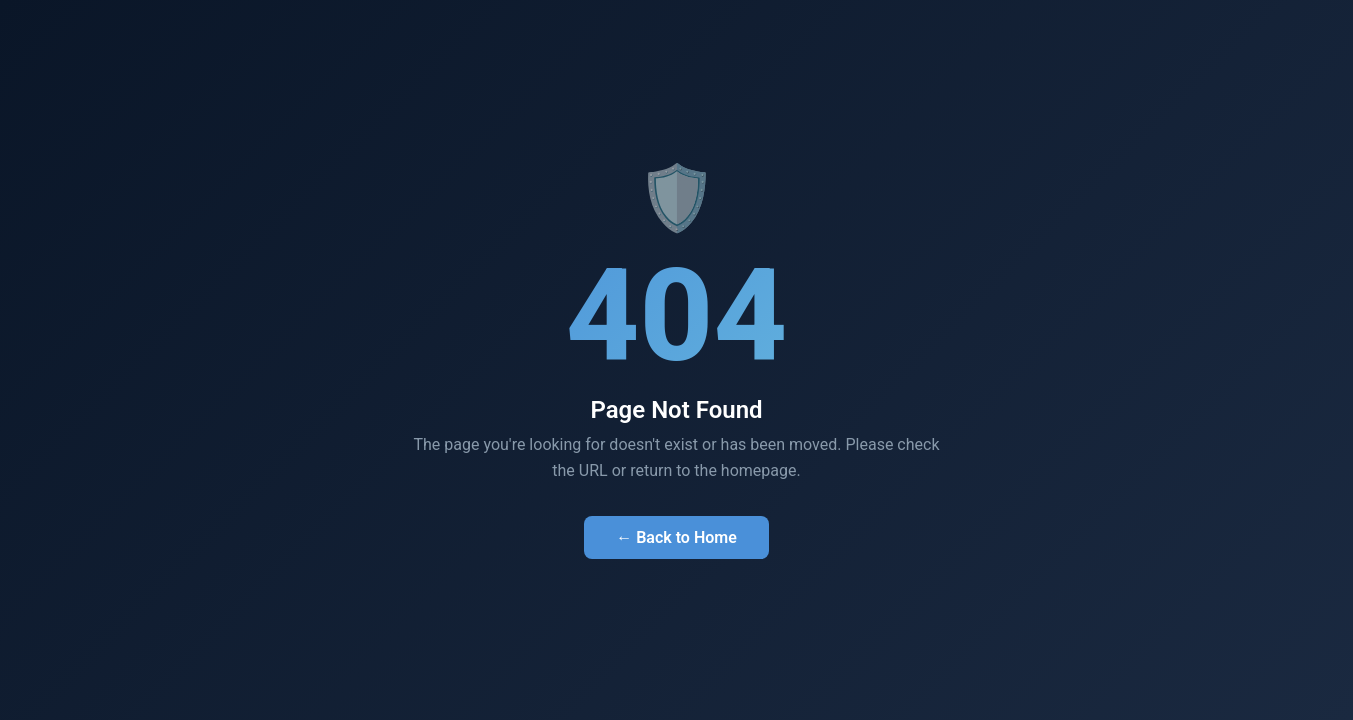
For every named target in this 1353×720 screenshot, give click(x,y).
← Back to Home (676, 537)
